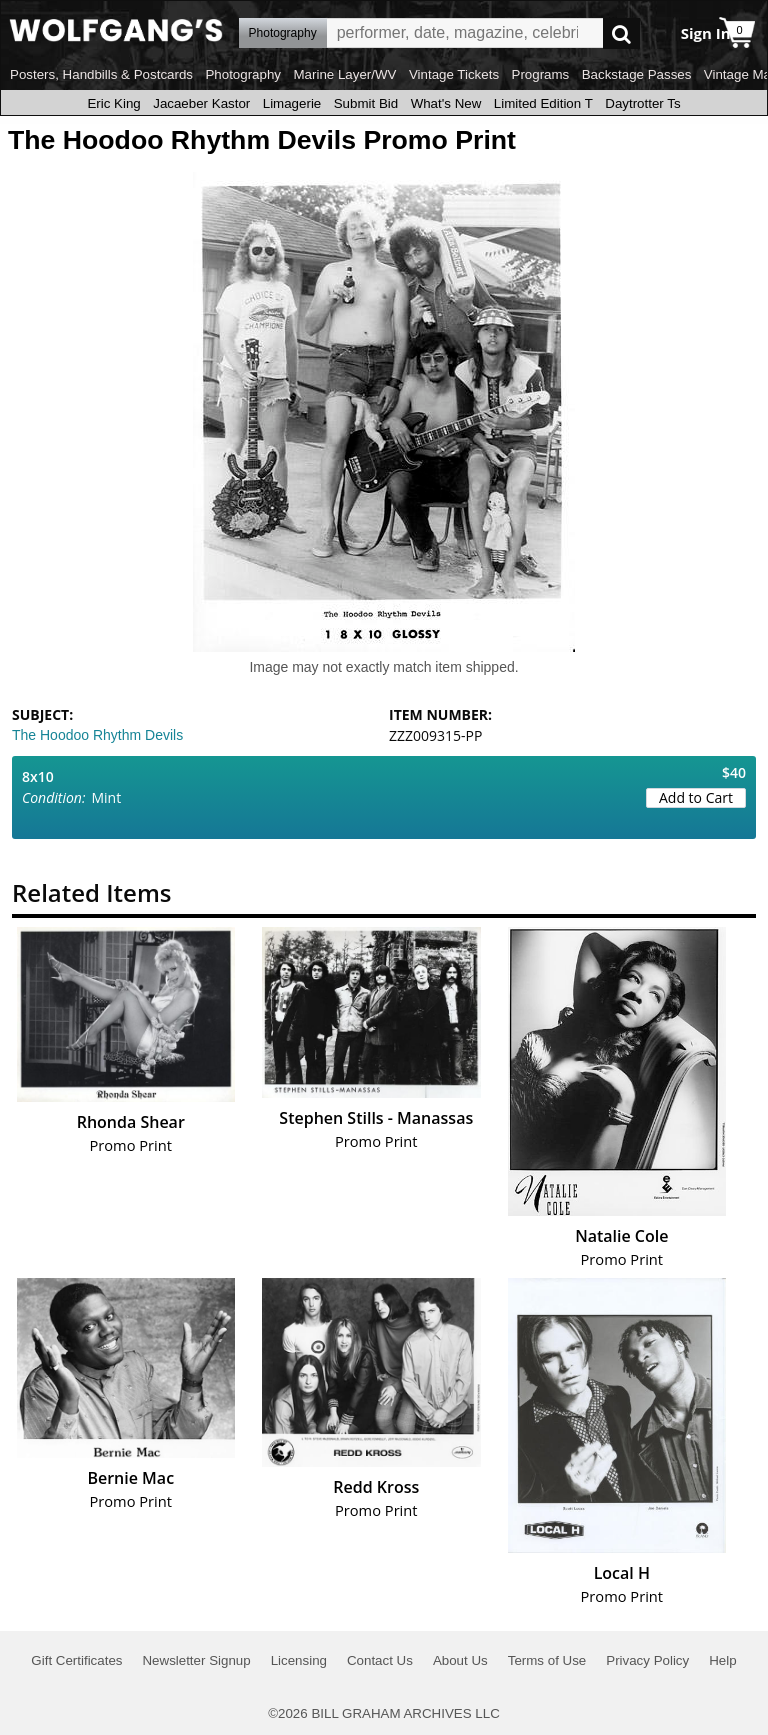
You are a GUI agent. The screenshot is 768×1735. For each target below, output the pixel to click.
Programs (541, 74)
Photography (243, 74)
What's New (446, 103)
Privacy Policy (647, 1660)
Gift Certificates (76, 1660)
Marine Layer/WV (344, 74)
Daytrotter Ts (642, 103)
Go (621, 33)
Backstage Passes (637, 74)
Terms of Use (547, 1660)
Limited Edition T (543, 103)
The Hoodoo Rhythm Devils (97, 735)
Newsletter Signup (196, 1660)
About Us (460, 1660)
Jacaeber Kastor (201, 103)
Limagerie (292, 103)
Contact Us (380, 1660)
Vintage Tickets (454, 74)
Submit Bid (366, 103)
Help (722, 1660)
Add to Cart (696, 797)
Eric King (113, 103)
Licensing (299, 1660)
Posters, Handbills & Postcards (101, 74)
